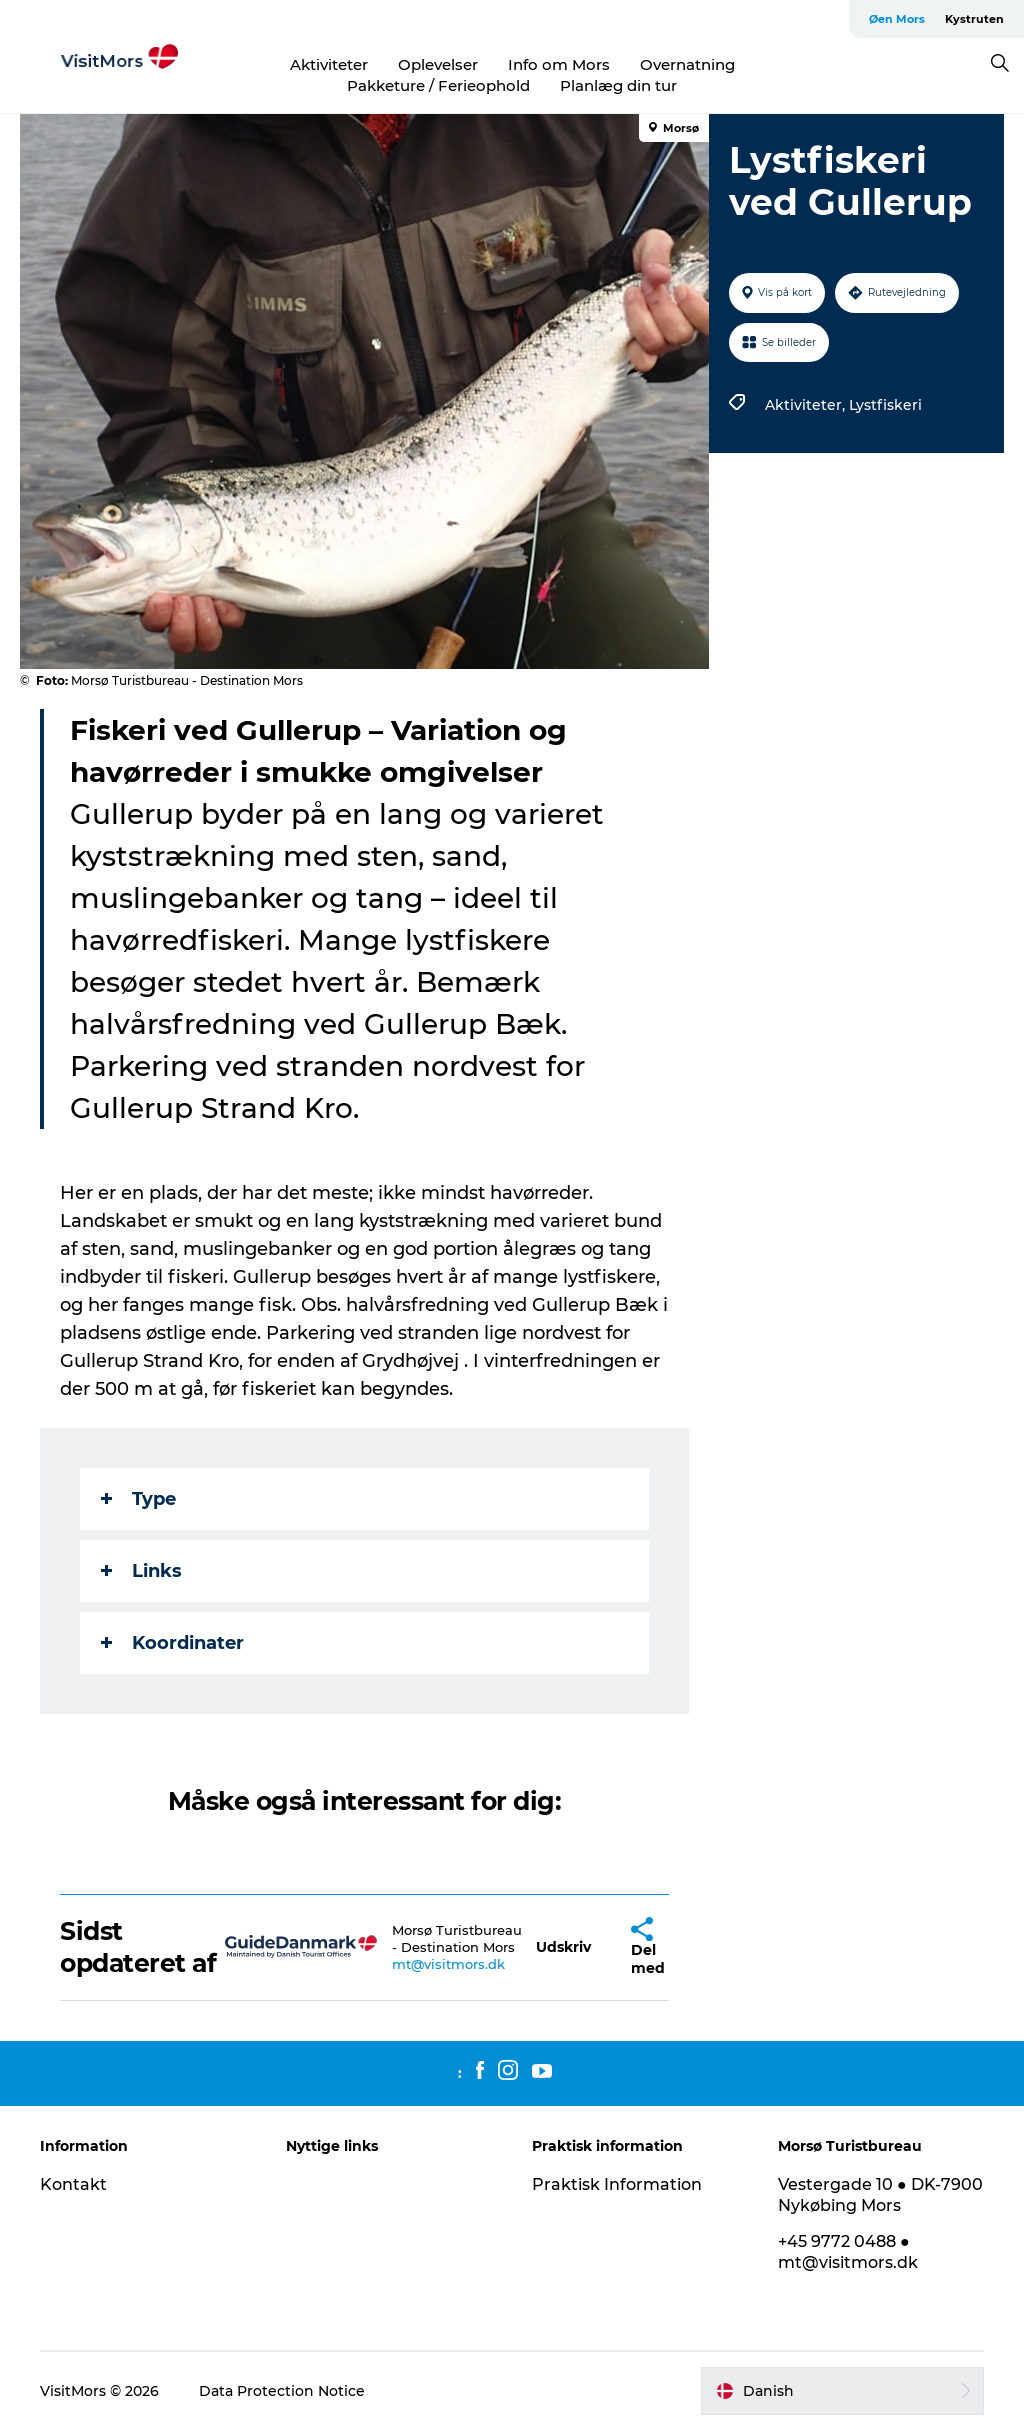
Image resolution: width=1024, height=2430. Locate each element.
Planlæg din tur (618, 85)
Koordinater (172, 1643)
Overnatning (687, 64)
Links (141, 1571)
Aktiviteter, (807, 405)
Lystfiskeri (885, 405)
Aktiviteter (329, 64)
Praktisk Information (617, 2184)
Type (138, 1499)
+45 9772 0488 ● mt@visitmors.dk (848, 2252)
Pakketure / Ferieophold (438, 85)
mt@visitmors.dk (448, 1964)
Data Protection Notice (282, 2391)
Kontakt (73, 2184)
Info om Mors (559, 64)
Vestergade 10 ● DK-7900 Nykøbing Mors (880, 2195)
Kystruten (974, 19)
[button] (563, 1947)
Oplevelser (438, 64)
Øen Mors (897, 19)
